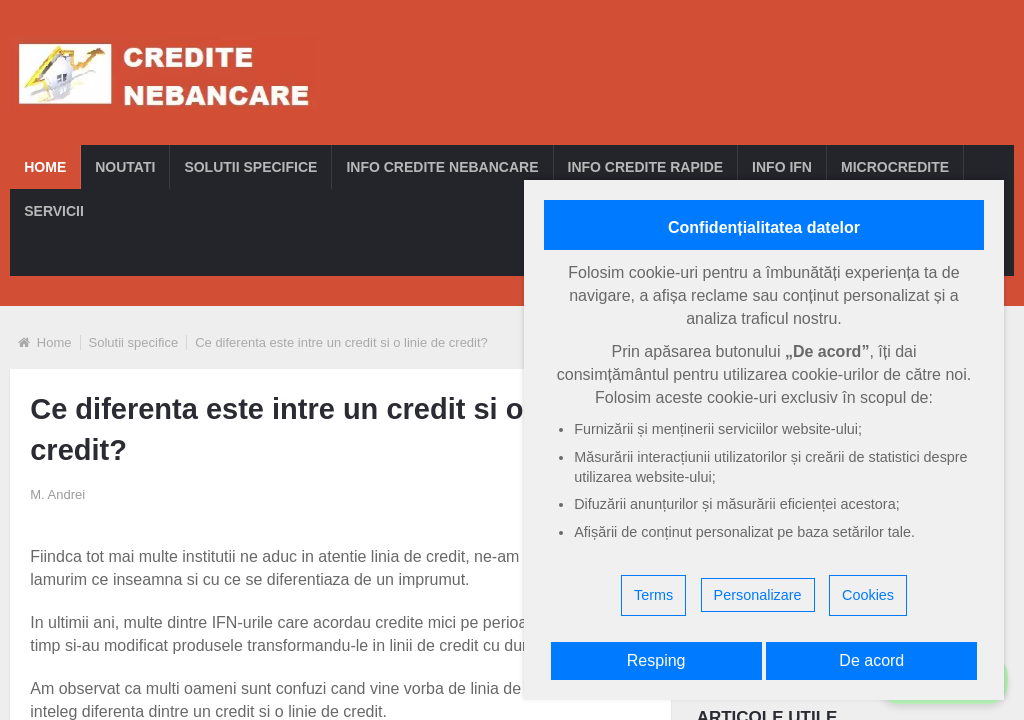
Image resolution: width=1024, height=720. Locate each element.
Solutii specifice (250, 167)
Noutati (125, 167)
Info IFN (782, 167)
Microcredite (895, 167)
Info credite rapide (646, 167)
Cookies (868, 595)
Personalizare (758, 595)
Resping (656, 660)
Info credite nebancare (442, 167)
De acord (871, 660)
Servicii (54, 211)
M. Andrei (57, 494)
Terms (653, 595)
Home (45, 167)
